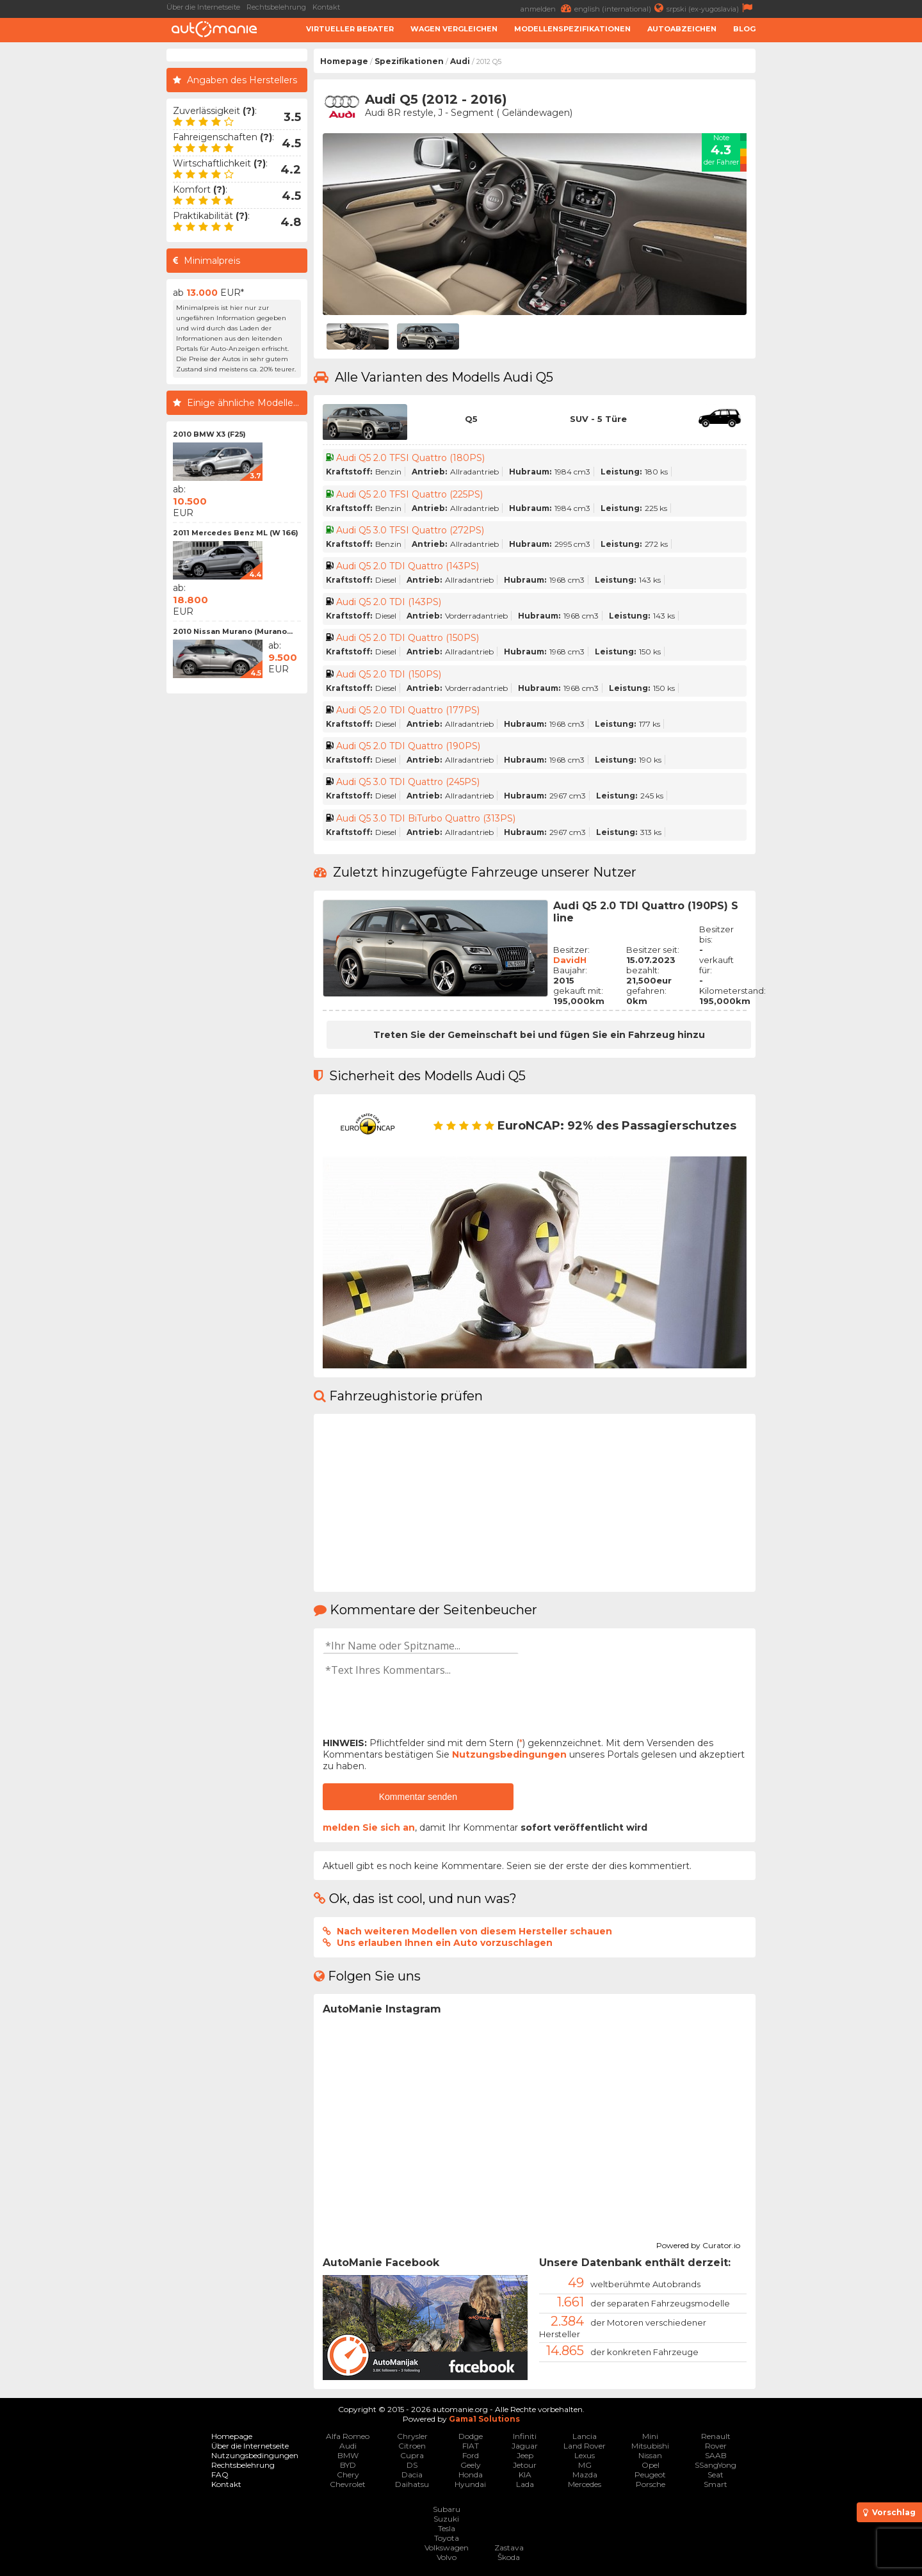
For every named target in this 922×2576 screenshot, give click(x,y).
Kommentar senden (418, 1797)
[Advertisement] (842, 241)
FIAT (470, 2445)
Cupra (412, 2455)
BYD (348, 2465)
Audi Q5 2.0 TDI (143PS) (388, 602)
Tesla (446, 2528)
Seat (716, 2474)
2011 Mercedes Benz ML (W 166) (235, 532)
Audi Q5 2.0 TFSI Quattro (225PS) (409, 494)
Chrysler (412, 2436)
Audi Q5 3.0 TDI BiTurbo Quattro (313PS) (425, 818)
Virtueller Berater (350, 28)
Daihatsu (412, 2484)
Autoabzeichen (681, 28)
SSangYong (715, 2465)
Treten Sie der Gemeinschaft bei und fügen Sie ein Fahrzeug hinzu (539, 1035)
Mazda (584, 2474)
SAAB (716, 2455)
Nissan (650, 2455)
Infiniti (525, 2436)
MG (585, 2465)
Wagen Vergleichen (453, 28)
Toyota (446, 2538)
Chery (348, 2474)
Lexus (584, 2455)
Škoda (508, 2557)
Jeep (525, 2455)
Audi (460, 61)
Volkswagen (447, 2547)
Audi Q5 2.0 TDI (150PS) (388, 674)
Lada (525, 2484)
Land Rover (584, 2445)
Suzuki (446, 2518)
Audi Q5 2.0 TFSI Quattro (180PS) (410, 458)
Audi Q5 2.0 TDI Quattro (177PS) (408, 710)
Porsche (650, 2484)
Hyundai (470, 2484)
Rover (716, 2445)
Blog (744, 28)
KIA (525, 2474)
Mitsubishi (650, 2445)
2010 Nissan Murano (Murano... (233, 631)
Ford (470, 2455)
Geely (470, 2465)
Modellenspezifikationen (572, 28)
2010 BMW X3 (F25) (209, 434)
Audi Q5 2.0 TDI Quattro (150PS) (407, 638)
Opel (650, 2465)
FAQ (220, 2474)
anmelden (547, 8)
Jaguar (525, 2445)
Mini (650, 2436)
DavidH (569, 960)
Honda (470, 2474)
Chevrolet (348, 2484)
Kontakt (326, 7)
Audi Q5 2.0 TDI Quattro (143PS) (407, 566)
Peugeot (650, 2474)
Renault (716, 2436)
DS (412, 2465)
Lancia (584, 2436)
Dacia (412, 2474)
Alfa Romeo (347, 2436)
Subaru (446, 2509)
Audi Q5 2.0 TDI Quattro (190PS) (408, 746)
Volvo (447, 2557)
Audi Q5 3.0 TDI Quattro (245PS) (408, 782)
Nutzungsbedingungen (509, 1754)
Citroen (412, 2445)
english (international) (620, 8)
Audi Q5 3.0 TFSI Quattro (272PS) (410, 530)
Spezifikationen (409, 61)
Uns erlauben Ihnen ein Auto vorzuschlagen (445, 1942)
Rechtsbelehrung (276, 7)
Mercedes (584, 2484)
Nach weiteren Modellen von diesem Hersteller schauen (474, 1931)
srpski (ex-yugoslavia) (711, 8)
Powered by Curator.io (698, 2243)
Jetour (525, 2465)
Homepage (344, 61)
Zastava (509, 2547)
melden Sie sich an (369, 1827)
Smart (715, 2484)
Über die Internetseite (203, 7)
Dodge (470, 2436)
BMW (348, 2455)
